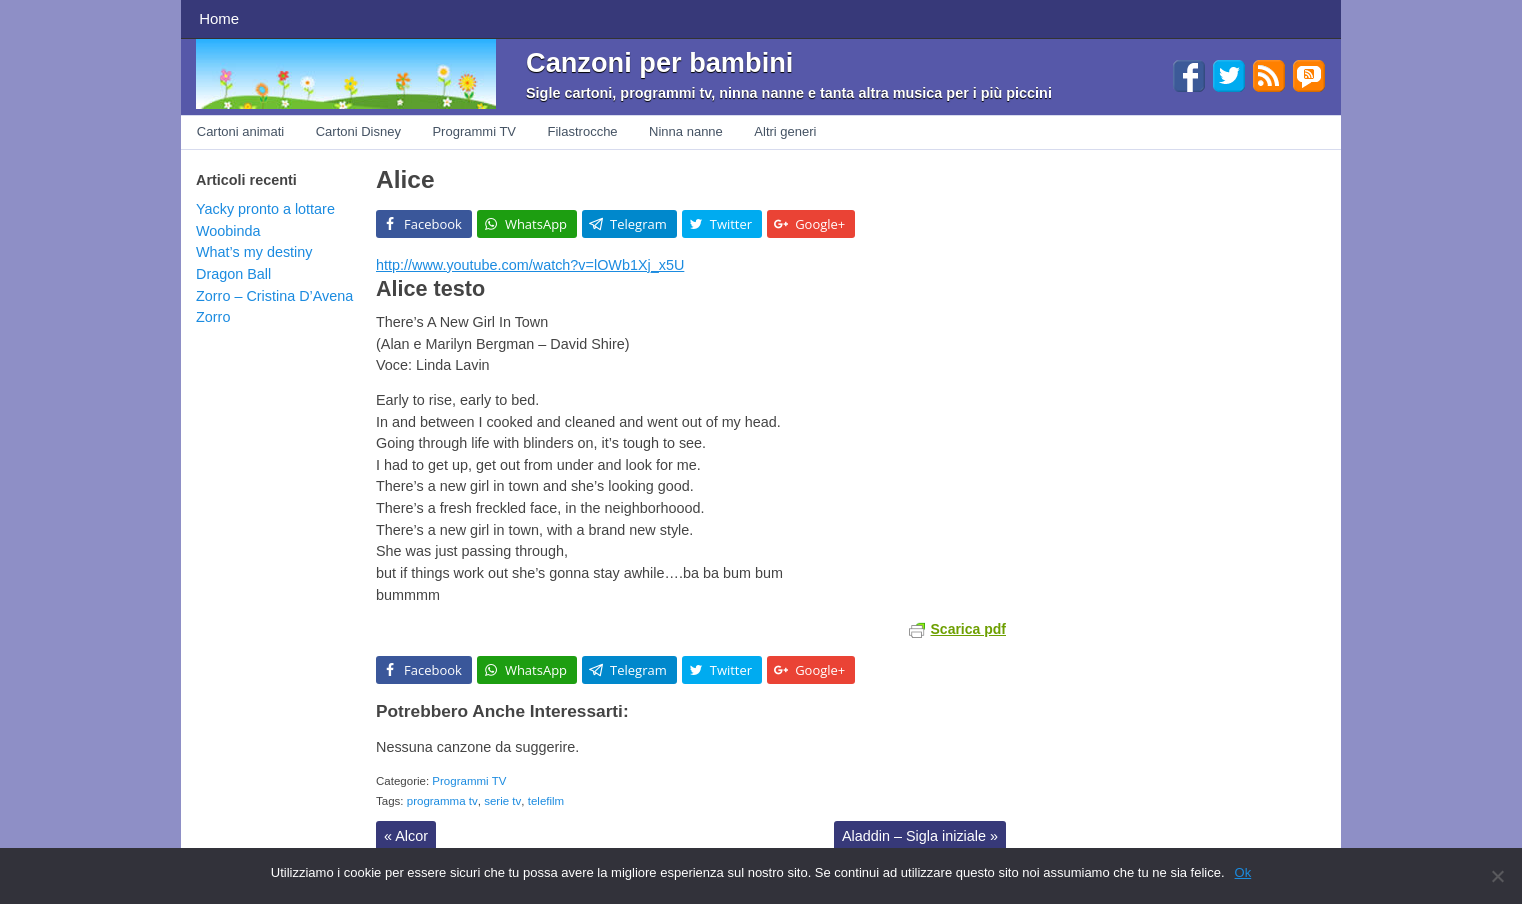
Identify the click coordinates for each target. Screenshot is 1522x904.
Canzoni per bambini (659, 62)
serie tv (502, 801)
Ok (1243, 872)
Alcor (406, 836)
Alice (405, 179)
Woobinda (228, 231)
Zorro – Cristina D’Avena (274, 296)
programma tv (442, 801)
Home (219, 18)
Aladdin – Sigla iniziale (920, 836)
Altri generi (785, 131)
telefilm (546, 801)
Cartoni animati (240, 131)
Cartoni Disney (358, 131)
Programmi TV (474, 131)
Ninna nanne (686, 131)
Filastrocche (583, 131)
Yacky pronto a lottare (265, 209)
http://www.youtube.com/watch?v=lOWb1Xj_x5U (530, 265)
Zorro (213, 317)
